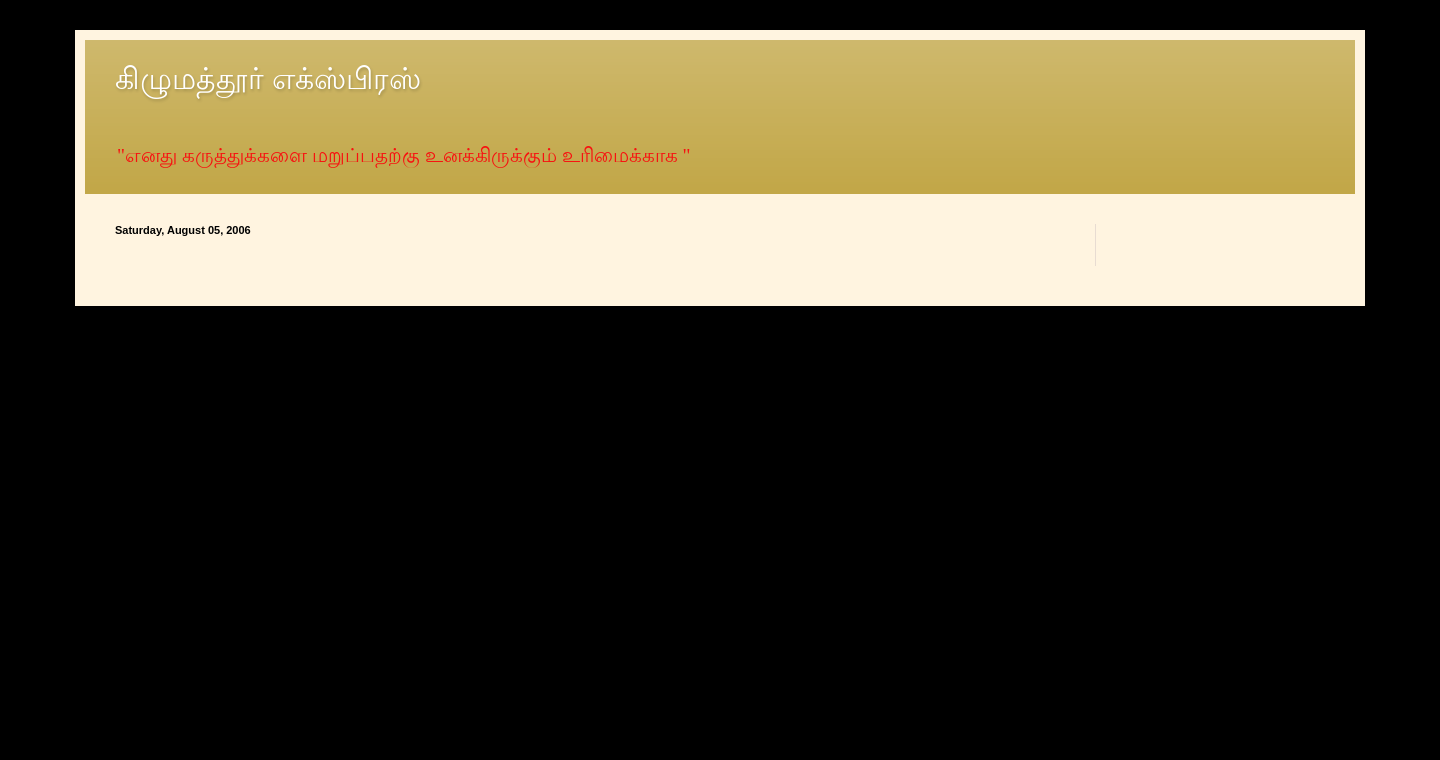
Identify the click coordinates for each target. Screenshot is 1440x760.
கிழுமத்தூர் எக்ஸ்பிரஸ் (268, 78)
